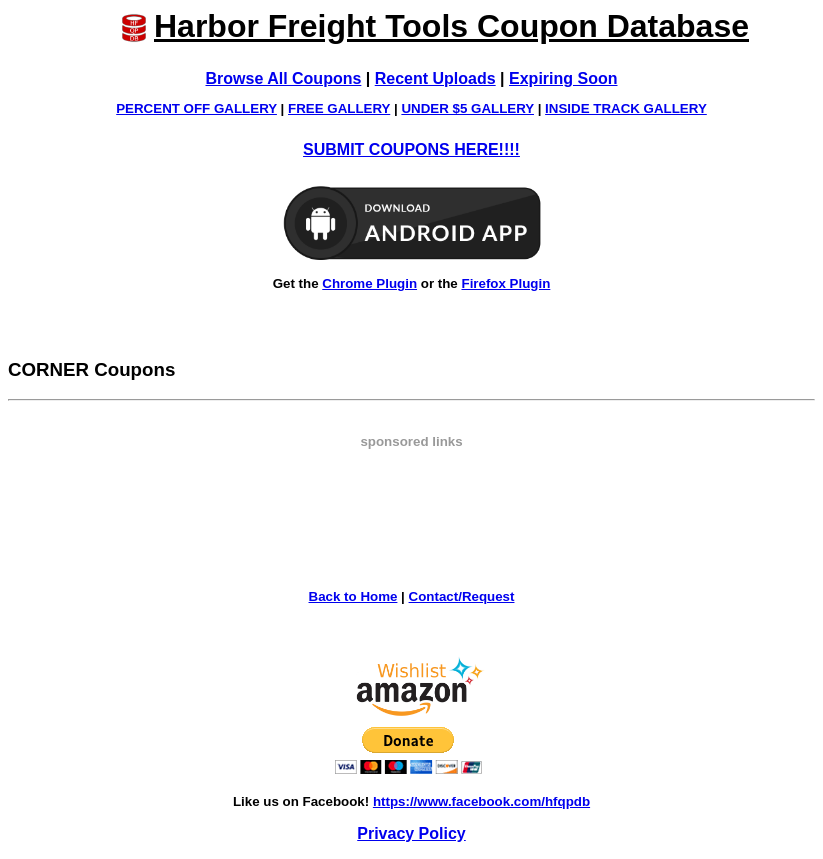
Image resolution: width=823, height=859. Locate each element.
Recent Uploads (435, 78)
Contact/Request (462, 596)
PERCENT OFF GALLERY (196, 108)
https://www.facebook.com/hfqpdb (481, 801)
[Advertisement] (412, 494)
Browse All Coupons (284, 78)
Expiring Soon (563, 78)
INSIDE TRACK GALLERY (626, 108)
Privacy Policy (411, 833)
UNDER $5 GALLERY (467, 108)
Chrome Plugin (369, 283)
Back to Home (353, 596)
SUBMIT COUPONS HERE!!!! (411, 149)
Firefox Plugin (505, 283)
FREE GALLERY (339, 108)
